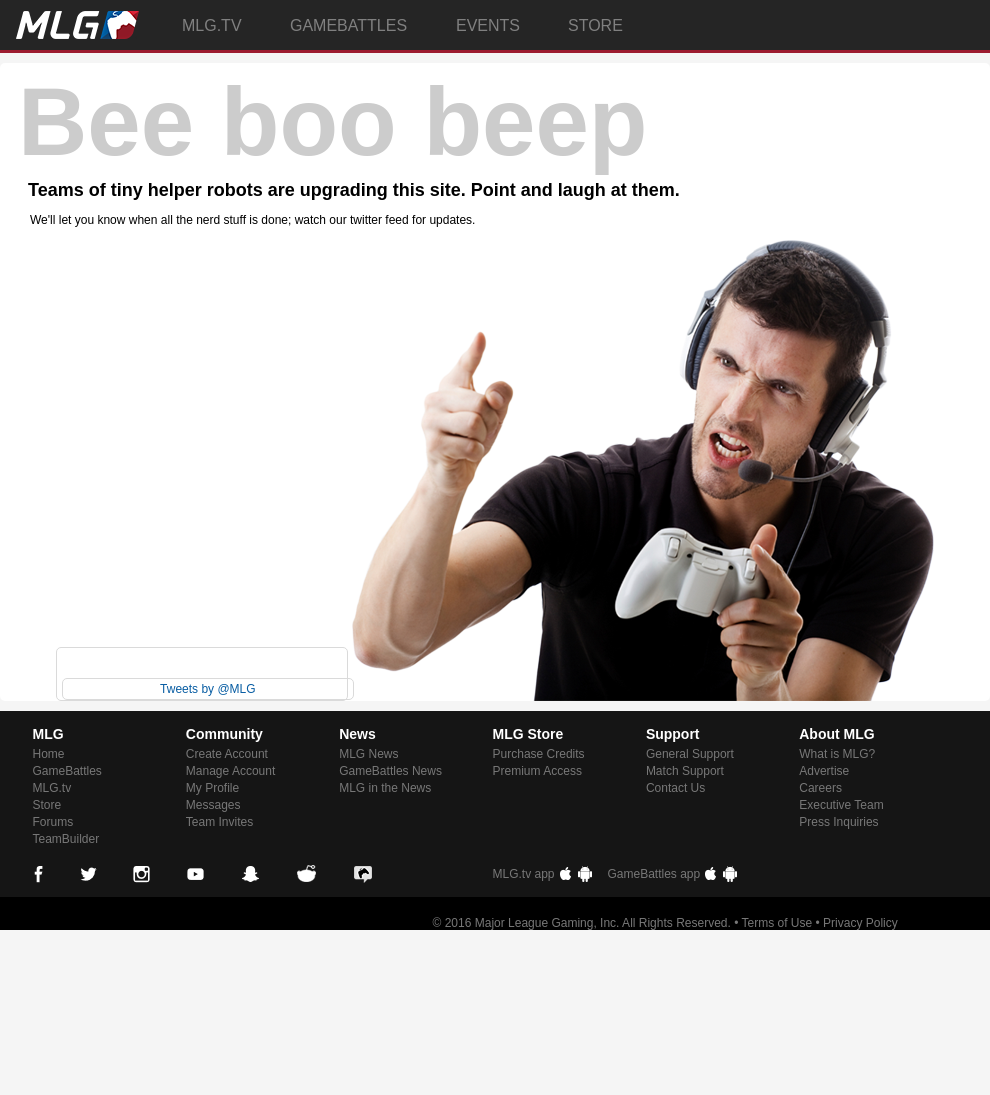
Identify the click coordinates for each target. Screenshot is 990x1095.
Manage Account (230, 771)
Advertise (824, 771)
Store (47, 805)
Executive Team (841, 805)
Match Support (685, 771)
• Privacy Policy (857, 923)
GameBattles (67, 771)
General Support (690, 754)
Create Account (227, 754)
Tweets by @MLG (208, 689)
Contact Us (675, 788)
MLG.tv (52, 788)
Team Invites (219, 822)
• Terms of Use (773, 923)
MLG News (368, 754)
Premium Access (537, 771)
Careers (820, 788)
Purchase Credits (539, 754)
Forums (53, 822)
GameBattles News (390, 771)
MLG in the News (385, 788)
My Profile (212, 788)
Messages (213, 805)
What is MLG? (837, 754)
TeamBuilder (66, 839)
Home (49, 754)
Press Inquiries (838, 822)
